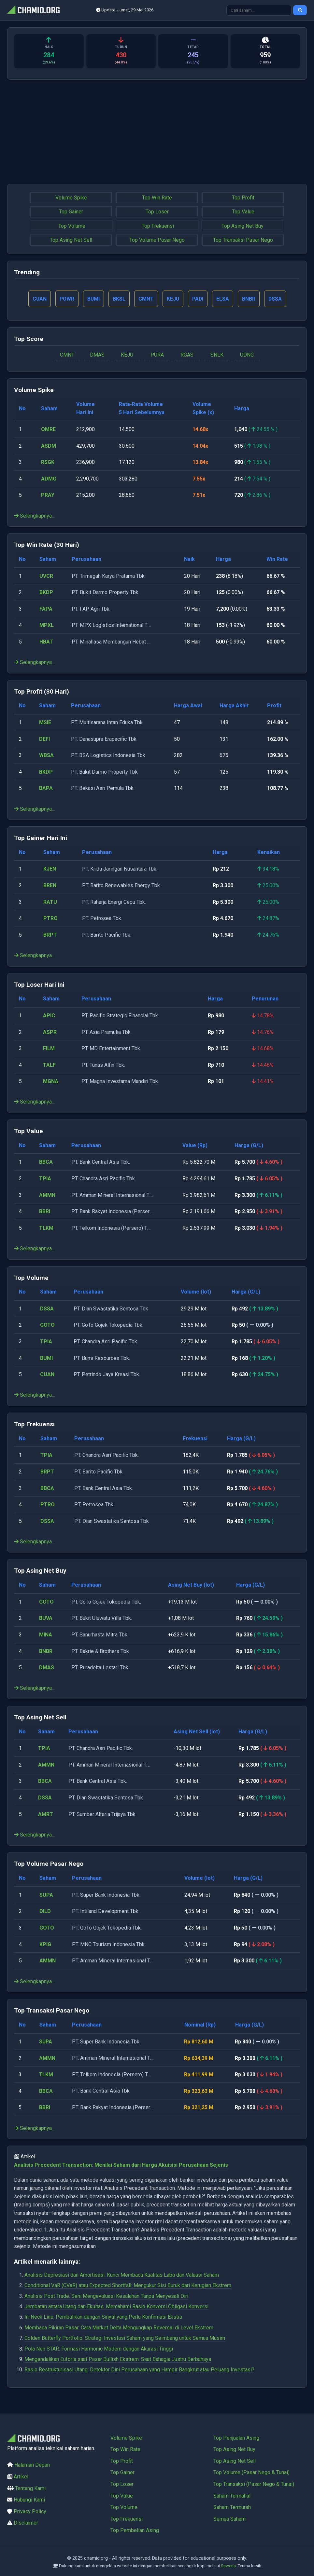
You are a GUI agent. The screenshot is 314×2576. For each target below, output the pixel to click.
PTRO (50, 918)
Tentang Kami (30, 2488)
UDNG (247, 355)
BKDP (46, 593)
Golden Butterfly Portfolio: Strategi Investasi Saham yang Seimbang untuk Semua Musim (124, 2338)
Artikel (21, 2477)
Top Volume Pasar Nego (157, 240)
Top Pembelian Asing (134, 2530)
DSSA (47, 1309)
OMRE (48, 430)
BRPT (50, 935)
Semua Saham (229, 2519)
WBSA (46, 755)
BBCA (46, 1162)
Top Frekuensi (158, 226)
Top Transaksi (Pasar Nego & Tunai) (253, 2484)
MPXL (46, 625)
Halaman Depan (32, 2465)
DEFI (44, 739)
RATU (50, 902)
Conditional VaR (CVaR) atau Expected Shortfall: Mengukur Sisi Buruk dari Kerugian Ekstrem (127, 2286)
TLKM (46, 1228)
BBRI (44, 1212)
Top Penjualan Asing (236, 2438)
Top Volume (71, 226)
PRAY (47, 495)
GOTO (47, 1325)
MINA (45, 1635)
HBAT (46, 642)
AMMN (47, 1195)
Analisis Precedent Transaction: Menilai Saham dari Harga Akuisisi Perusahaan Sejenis (121, 2165)
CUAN (47, 1375)
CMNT (67, 355)
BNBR (45, 1651)
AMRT (45, 1814)
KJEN (49, 869)
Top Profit (243, 198)
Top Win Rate (157, 198)
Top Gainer (71, 212)
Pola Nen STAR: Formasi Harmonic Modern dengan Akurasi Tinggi (98, 2349)
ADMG (48, 479)
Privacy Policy (30, 2511)
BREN (49, 886)
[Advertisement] (157, 131)
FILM (49, 1049)
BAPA (46, 788)
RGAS (186, 355)
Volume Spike (71, 198)
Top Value (243, 212)
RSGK (47, 462)
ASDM (48, 446)
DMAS (97, 355)
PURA (157, 355)
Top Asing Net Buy (242, 226)
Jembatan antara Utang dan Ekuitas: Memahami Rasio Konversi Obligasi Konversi (116, 2307)
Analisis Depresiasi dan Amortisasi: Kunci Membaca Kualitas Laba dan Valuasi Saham (121, 2275)
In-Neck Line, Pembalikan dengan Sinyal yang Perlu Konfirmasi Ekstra (103, 2317)
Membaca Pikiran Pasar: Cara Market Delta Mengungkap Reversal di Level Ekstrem (118, 2328)
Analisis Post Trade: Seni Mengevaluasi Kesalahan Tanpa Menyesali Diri (106, 2296)
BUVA (45, 1618)
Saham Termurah (232, 2507)
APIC (49, 1016)
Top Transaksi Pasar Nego (243, 240)
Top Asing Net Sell (71, 240)
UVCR (46, 576)
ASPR (50, 1032)
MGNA (50, 1081)
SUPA (46, 1895)
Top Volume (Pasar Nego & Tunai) (251, 2472)
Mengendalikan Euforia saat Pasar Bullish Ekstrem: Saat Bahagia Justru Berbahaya (117, 2359)
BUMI (46, 1358)
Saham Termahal (231, 2496)
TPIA (45, 1179)
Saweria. (229, 2565)
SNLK (216, 355)
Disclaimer (26, 2523)
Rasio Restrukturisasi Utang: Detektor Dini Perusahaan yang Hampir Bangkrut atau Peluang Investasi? (139, 2370)
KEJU (127, 355)
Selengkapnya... (34, 516)
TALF (49, 1065)
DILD (45, 1911)
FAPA (45, 609)
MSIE (45, 723)
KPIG (45, 1944)
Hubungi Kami (29, 2500)
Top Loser (157, 212)
